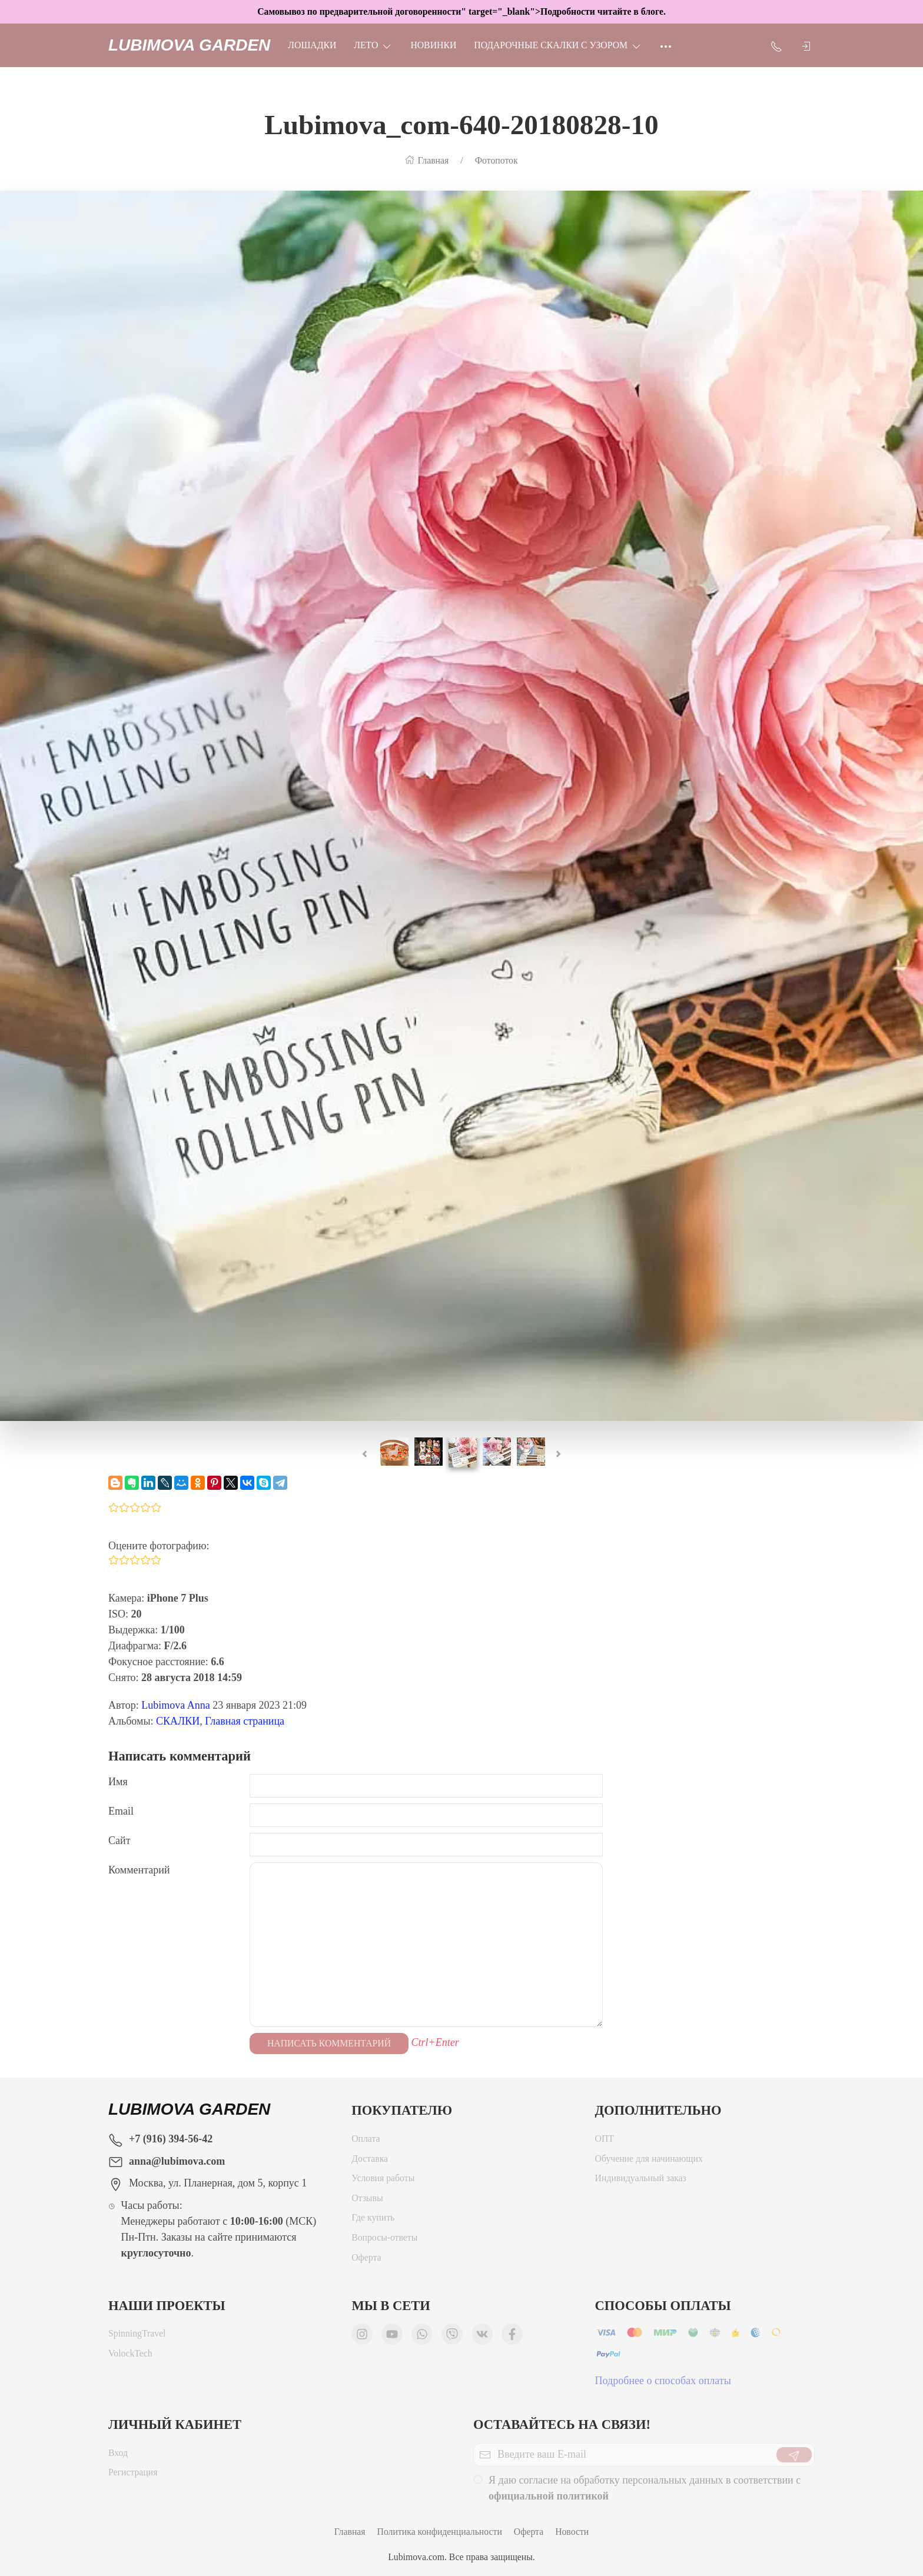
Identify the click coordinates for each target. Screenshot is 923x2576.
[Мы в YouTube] (392, 2337)
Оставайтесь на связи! (561, 2424)
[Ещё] (665, 45)
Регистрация (132, 2475)
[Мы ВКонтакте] (482, 2337)
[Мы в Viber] (452, 2337)
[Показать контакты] (776, 45)
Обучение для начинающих (650, 2161)
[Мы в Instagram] (362, 2337)
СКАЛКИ (178, 1721)
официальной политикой (549, 2499)
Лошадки (312, 45)
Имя (118, 1782)
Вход (118, 2456)
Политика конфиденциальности (439, 2532)
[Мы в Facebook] (512, 2337)
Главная (350, 2532)
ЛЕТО (373, 45)
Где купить (372, 2220)
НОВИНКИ (433, 45)
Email (121, 1811)
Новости (572, 2532)
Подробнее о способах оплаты (663, 2383)
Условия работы (382, 2181)
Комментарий (139, 1870)
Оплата (365, 2141)
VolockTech (130, 2356)
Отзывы (367, 2201)
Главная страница (244, 1721)
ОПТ (604, 2141)
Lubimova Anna (175, 1705)
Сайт (119, 1840)
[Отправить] (794, 2458)
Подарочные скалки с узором (558, 45)
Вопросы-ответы (384, 2240)
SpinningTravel (136, 2336)
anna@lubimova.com (177, 2161)
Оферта (366, 2260)
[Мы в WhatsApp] (422, 2337)
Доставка (369, 2161)
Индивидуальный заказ (640, 2181)
